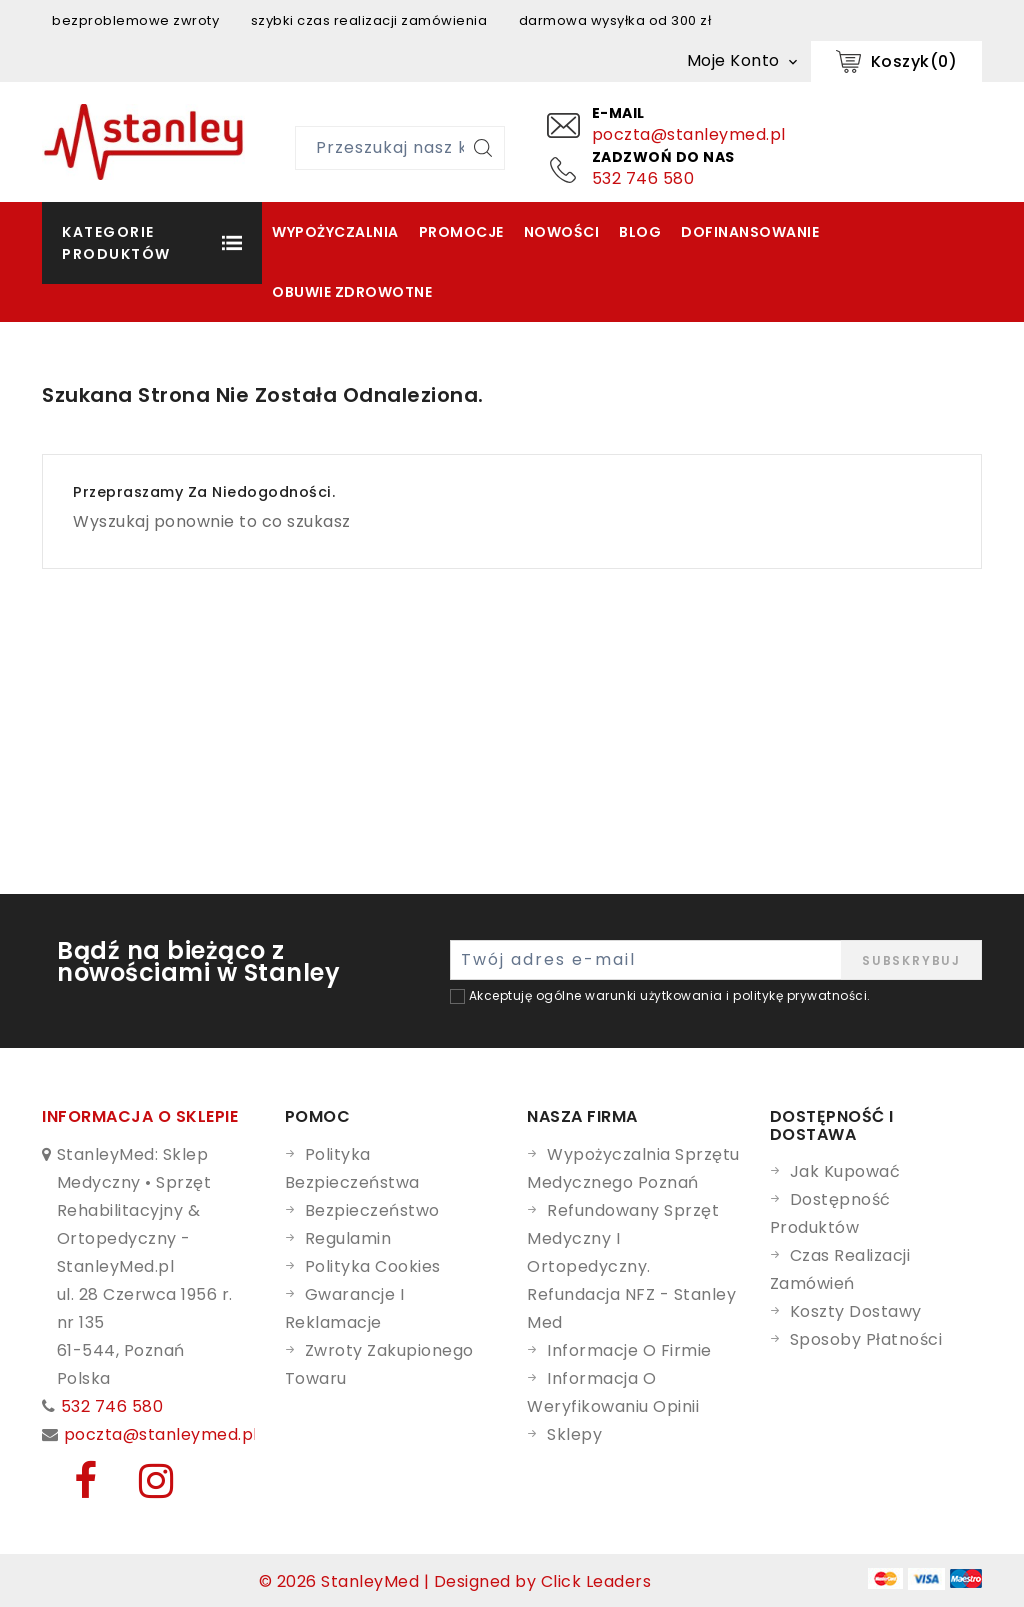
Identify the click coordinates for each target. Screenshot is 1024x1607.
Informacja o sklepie (140, 1116)
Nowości (562, 232)
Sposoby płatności (866, 1339)
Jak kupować (845, 1171)
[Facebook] (74, 1489)
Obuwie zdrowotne (352, 292)
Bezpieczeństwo (372, 1210)
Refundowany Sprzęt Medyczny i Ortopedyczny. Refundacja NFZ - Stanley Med (631, 1266)
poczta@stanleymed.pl (689, 134)
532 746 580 (643, 178)
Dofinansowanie (750, 232)
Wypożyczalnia (335, 232)
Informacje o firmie (629, 1350)
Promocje (461, 232)
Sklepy (574, 1434)
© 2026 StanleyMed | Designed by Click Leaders (455, 1581)
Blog (640, 232)
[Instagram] (142, 1489)
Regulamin (348, 1238)
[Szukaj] (483, 148)
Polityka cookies (373, 1266)
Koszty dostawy (856, 1311)
